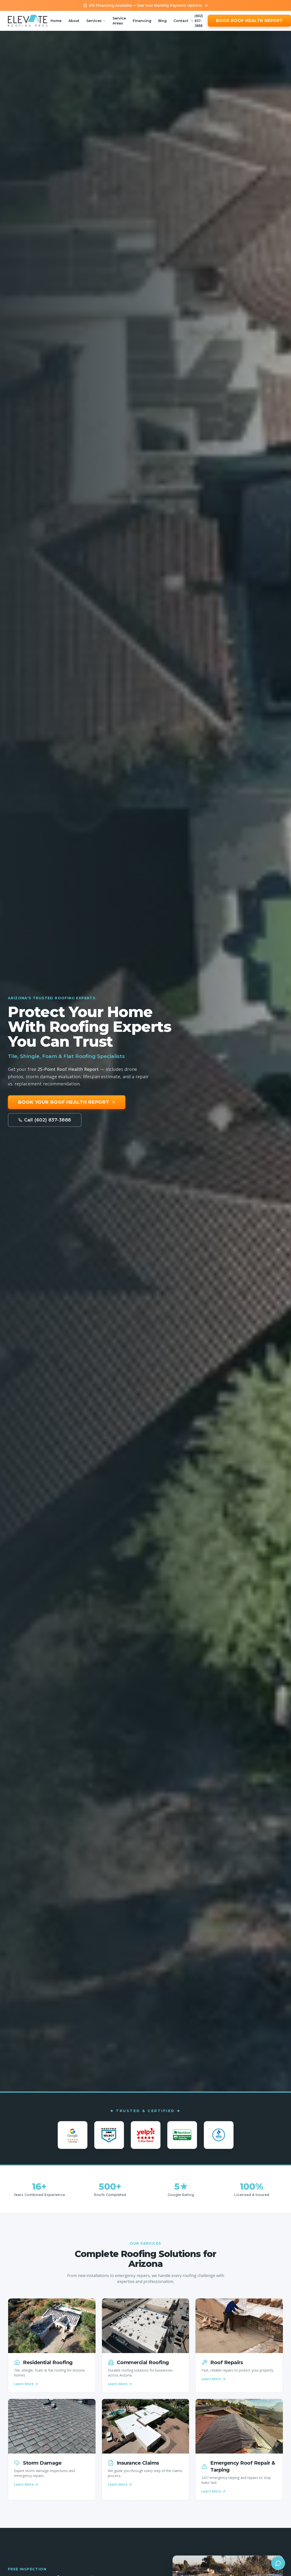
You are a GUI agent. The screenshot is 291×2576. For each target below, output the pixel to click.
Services (96, 21)
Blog (162, 21)
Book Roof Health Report (249, 20)
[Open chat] (278, 2563)
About (73, 21)
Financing (142, 21)
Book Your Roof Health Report (66, 1102)
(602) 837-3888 (197, 20)
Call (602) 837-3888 (44, 1120)
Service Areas (119, 20)
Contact (181, 21)
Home (56, 21)
